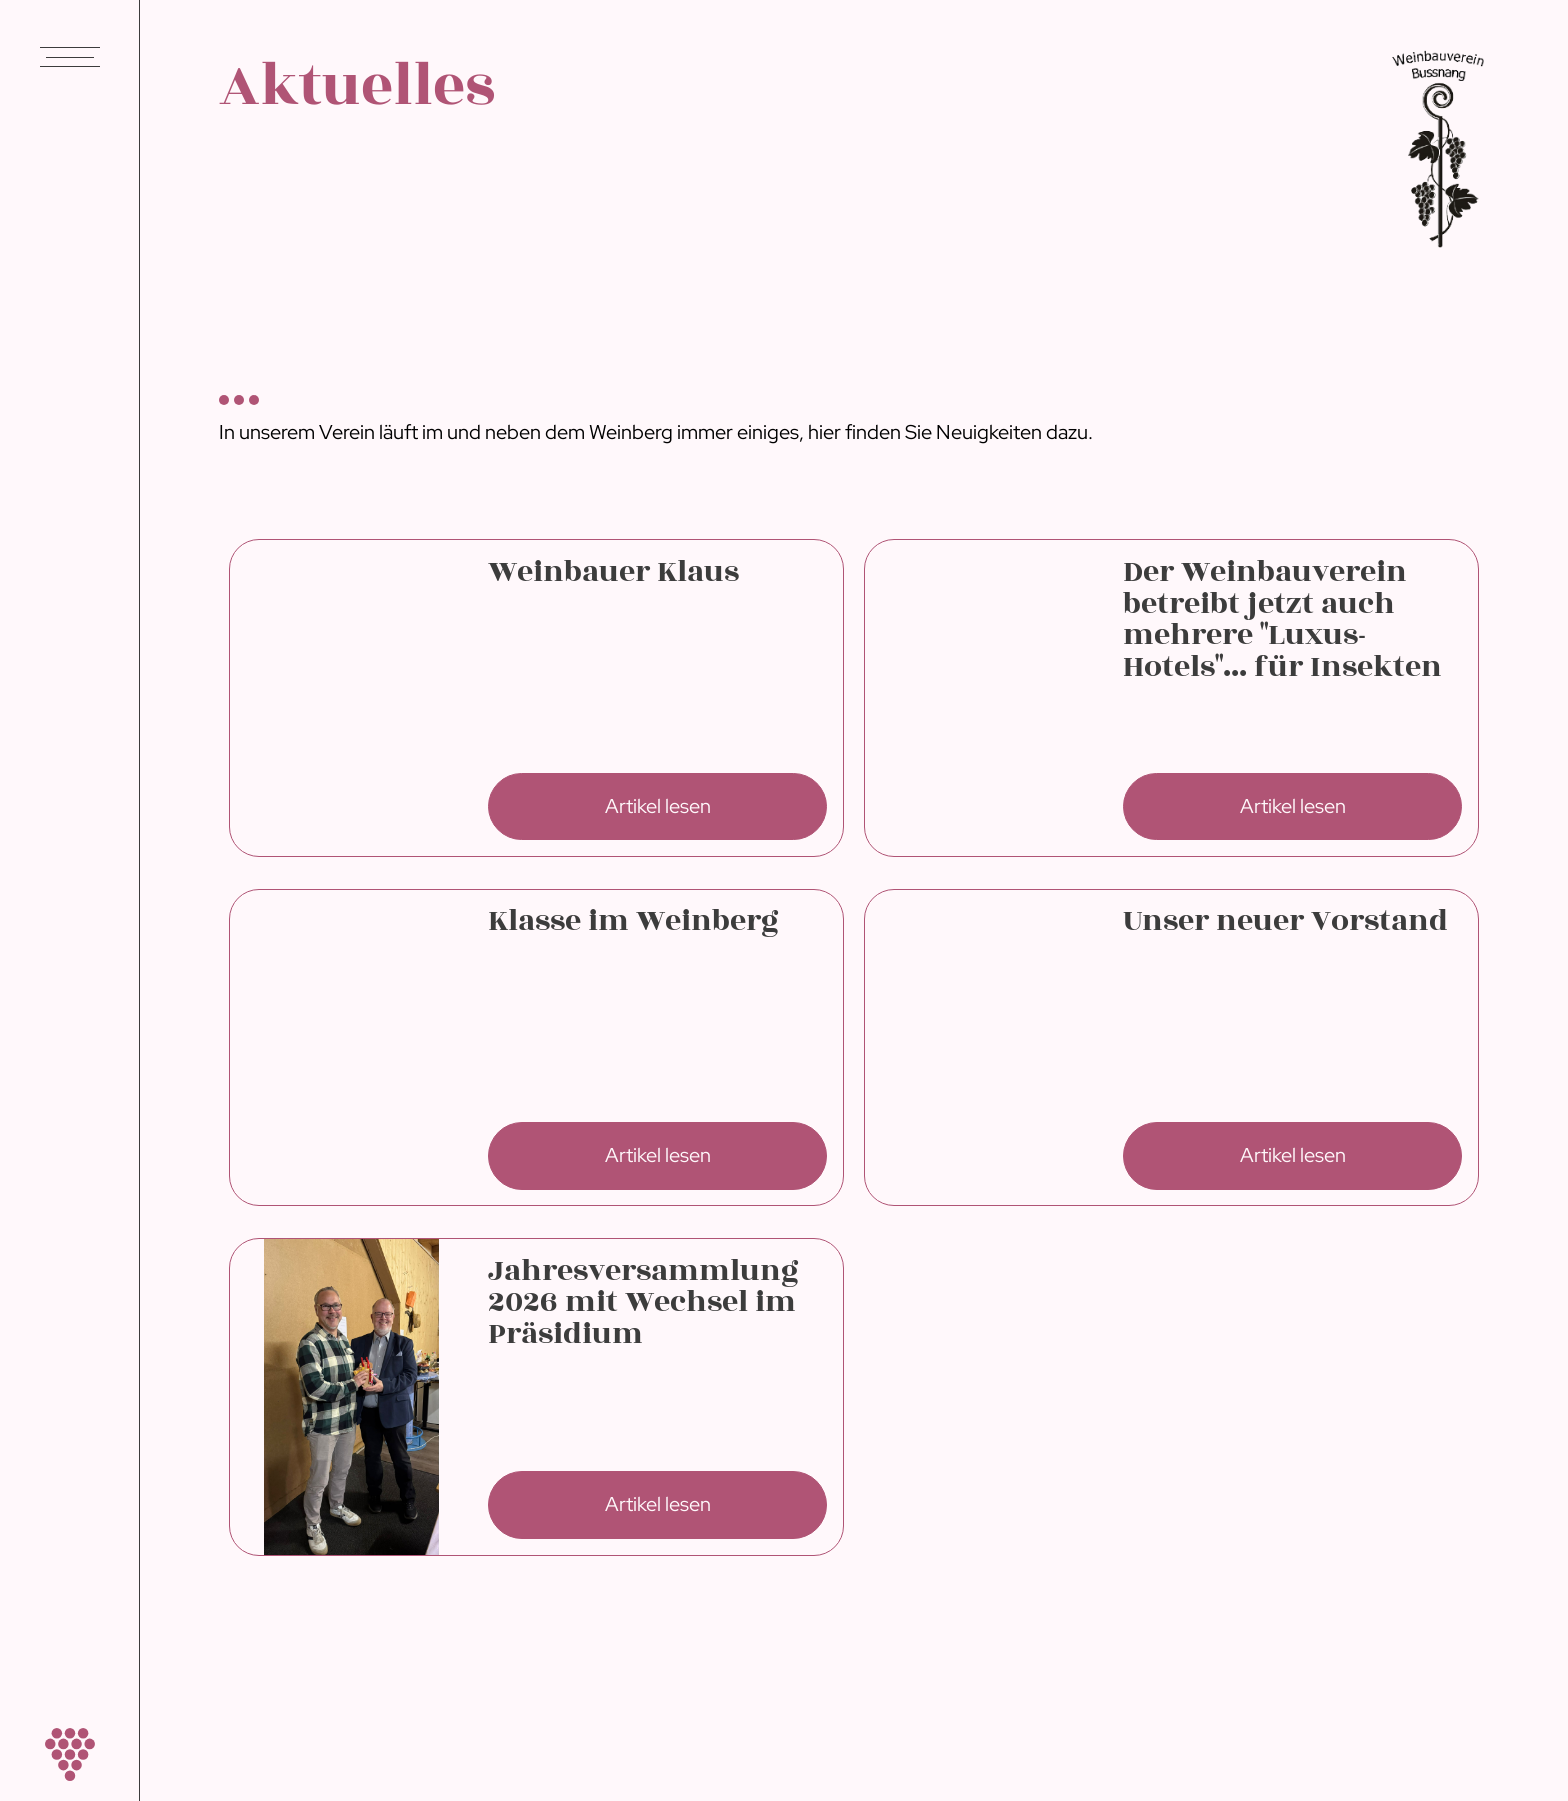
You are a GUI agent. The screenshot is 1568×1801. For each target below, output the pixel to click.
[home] (70, 1754)
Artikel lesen (658, 806)
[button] (70, 66)
